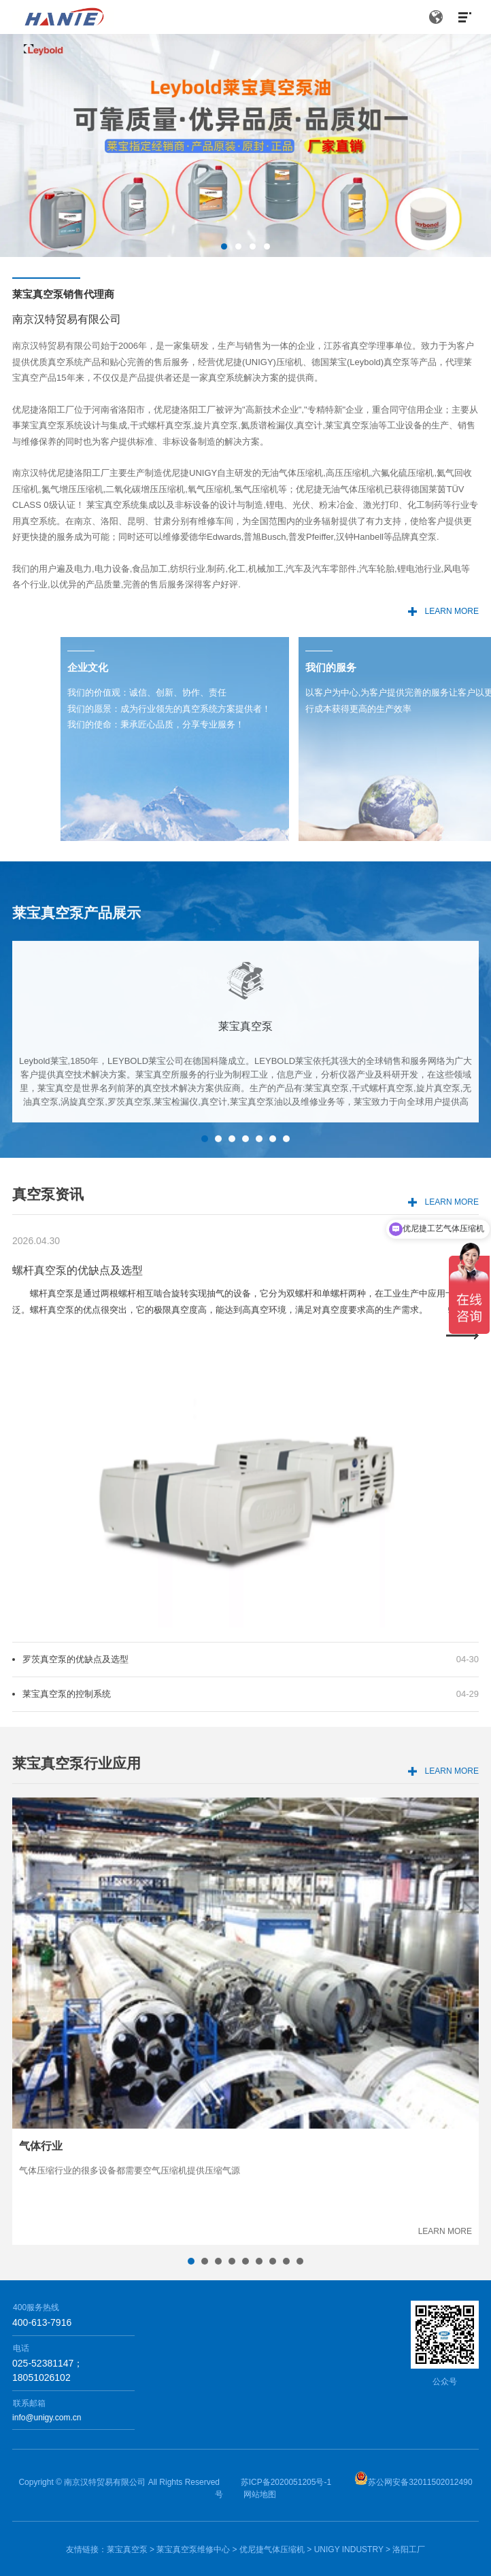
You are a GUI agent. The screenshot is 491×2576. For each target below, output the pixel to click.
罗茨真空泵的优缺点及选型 (75, 1729)
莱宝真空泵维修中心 (193, 2549)
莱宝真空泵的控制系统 (66, 1764)
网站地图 (259, 2494)
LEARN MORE (452, 611)
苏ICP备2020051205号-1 (286, 2482)
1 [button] (224, 246)
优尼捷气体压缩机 (272, 2549)
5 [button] (259, 1209)
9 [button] (300, 2331)
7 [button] (286, 1209)
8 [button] (286, 2331)
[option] (245, 145)
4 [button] (267, 246)
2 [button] (238, 246)
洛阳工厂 (408, 2549)
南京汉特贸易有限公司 (105, 2482)
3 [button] (253, 246)
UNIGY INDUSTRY (349, 2549)
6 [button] (272, 1209)
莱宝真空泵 (127, 2549)
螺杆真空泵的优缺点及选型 (77, 1341)
